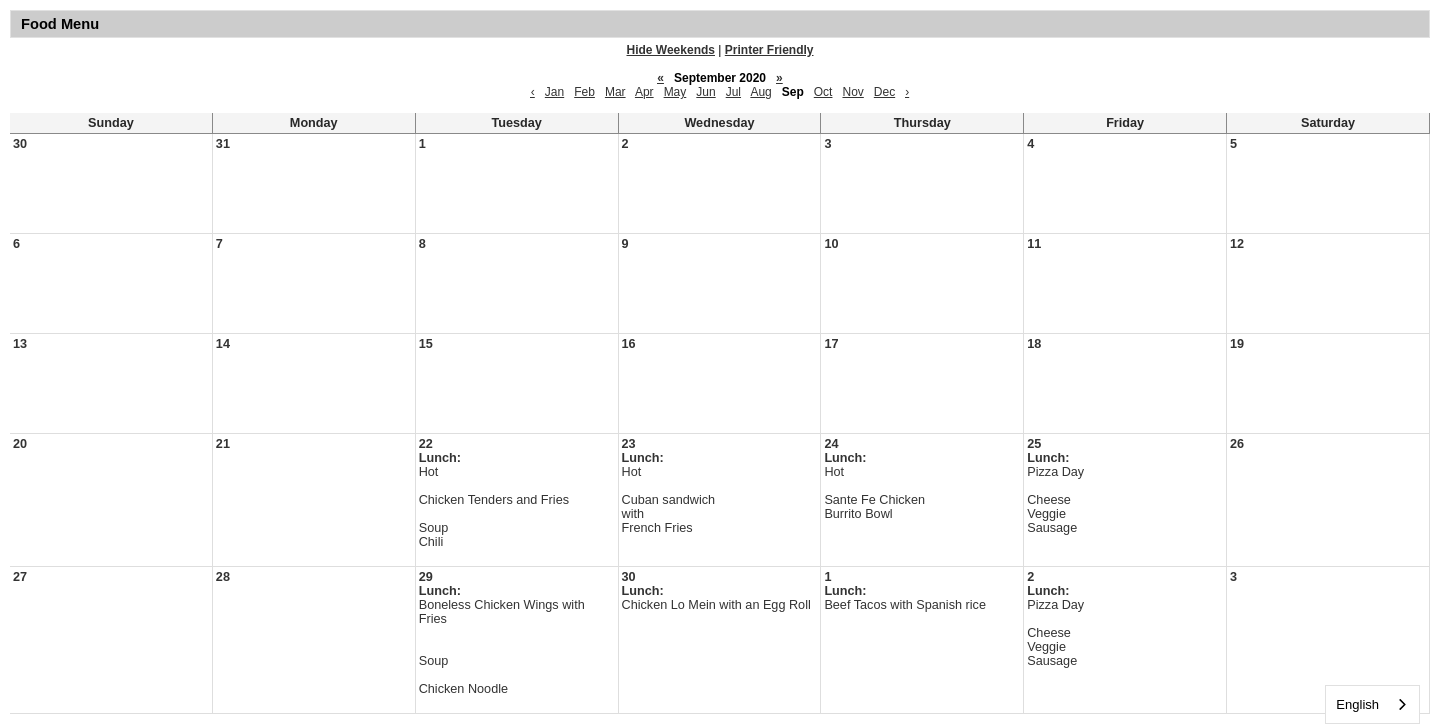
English (1357, 704)
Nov (852, 92)
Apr (644, 92)
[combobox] (1372, 704)
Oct (823, 92)
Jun (705, 92)
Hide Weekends (671, 50)
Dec (884, 92)
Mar (615, 92)
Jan (554, 92)
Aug (760, 92)
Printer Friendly (769, 50)
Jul (733, 92)
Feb (584, 92)
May (675, 92)
